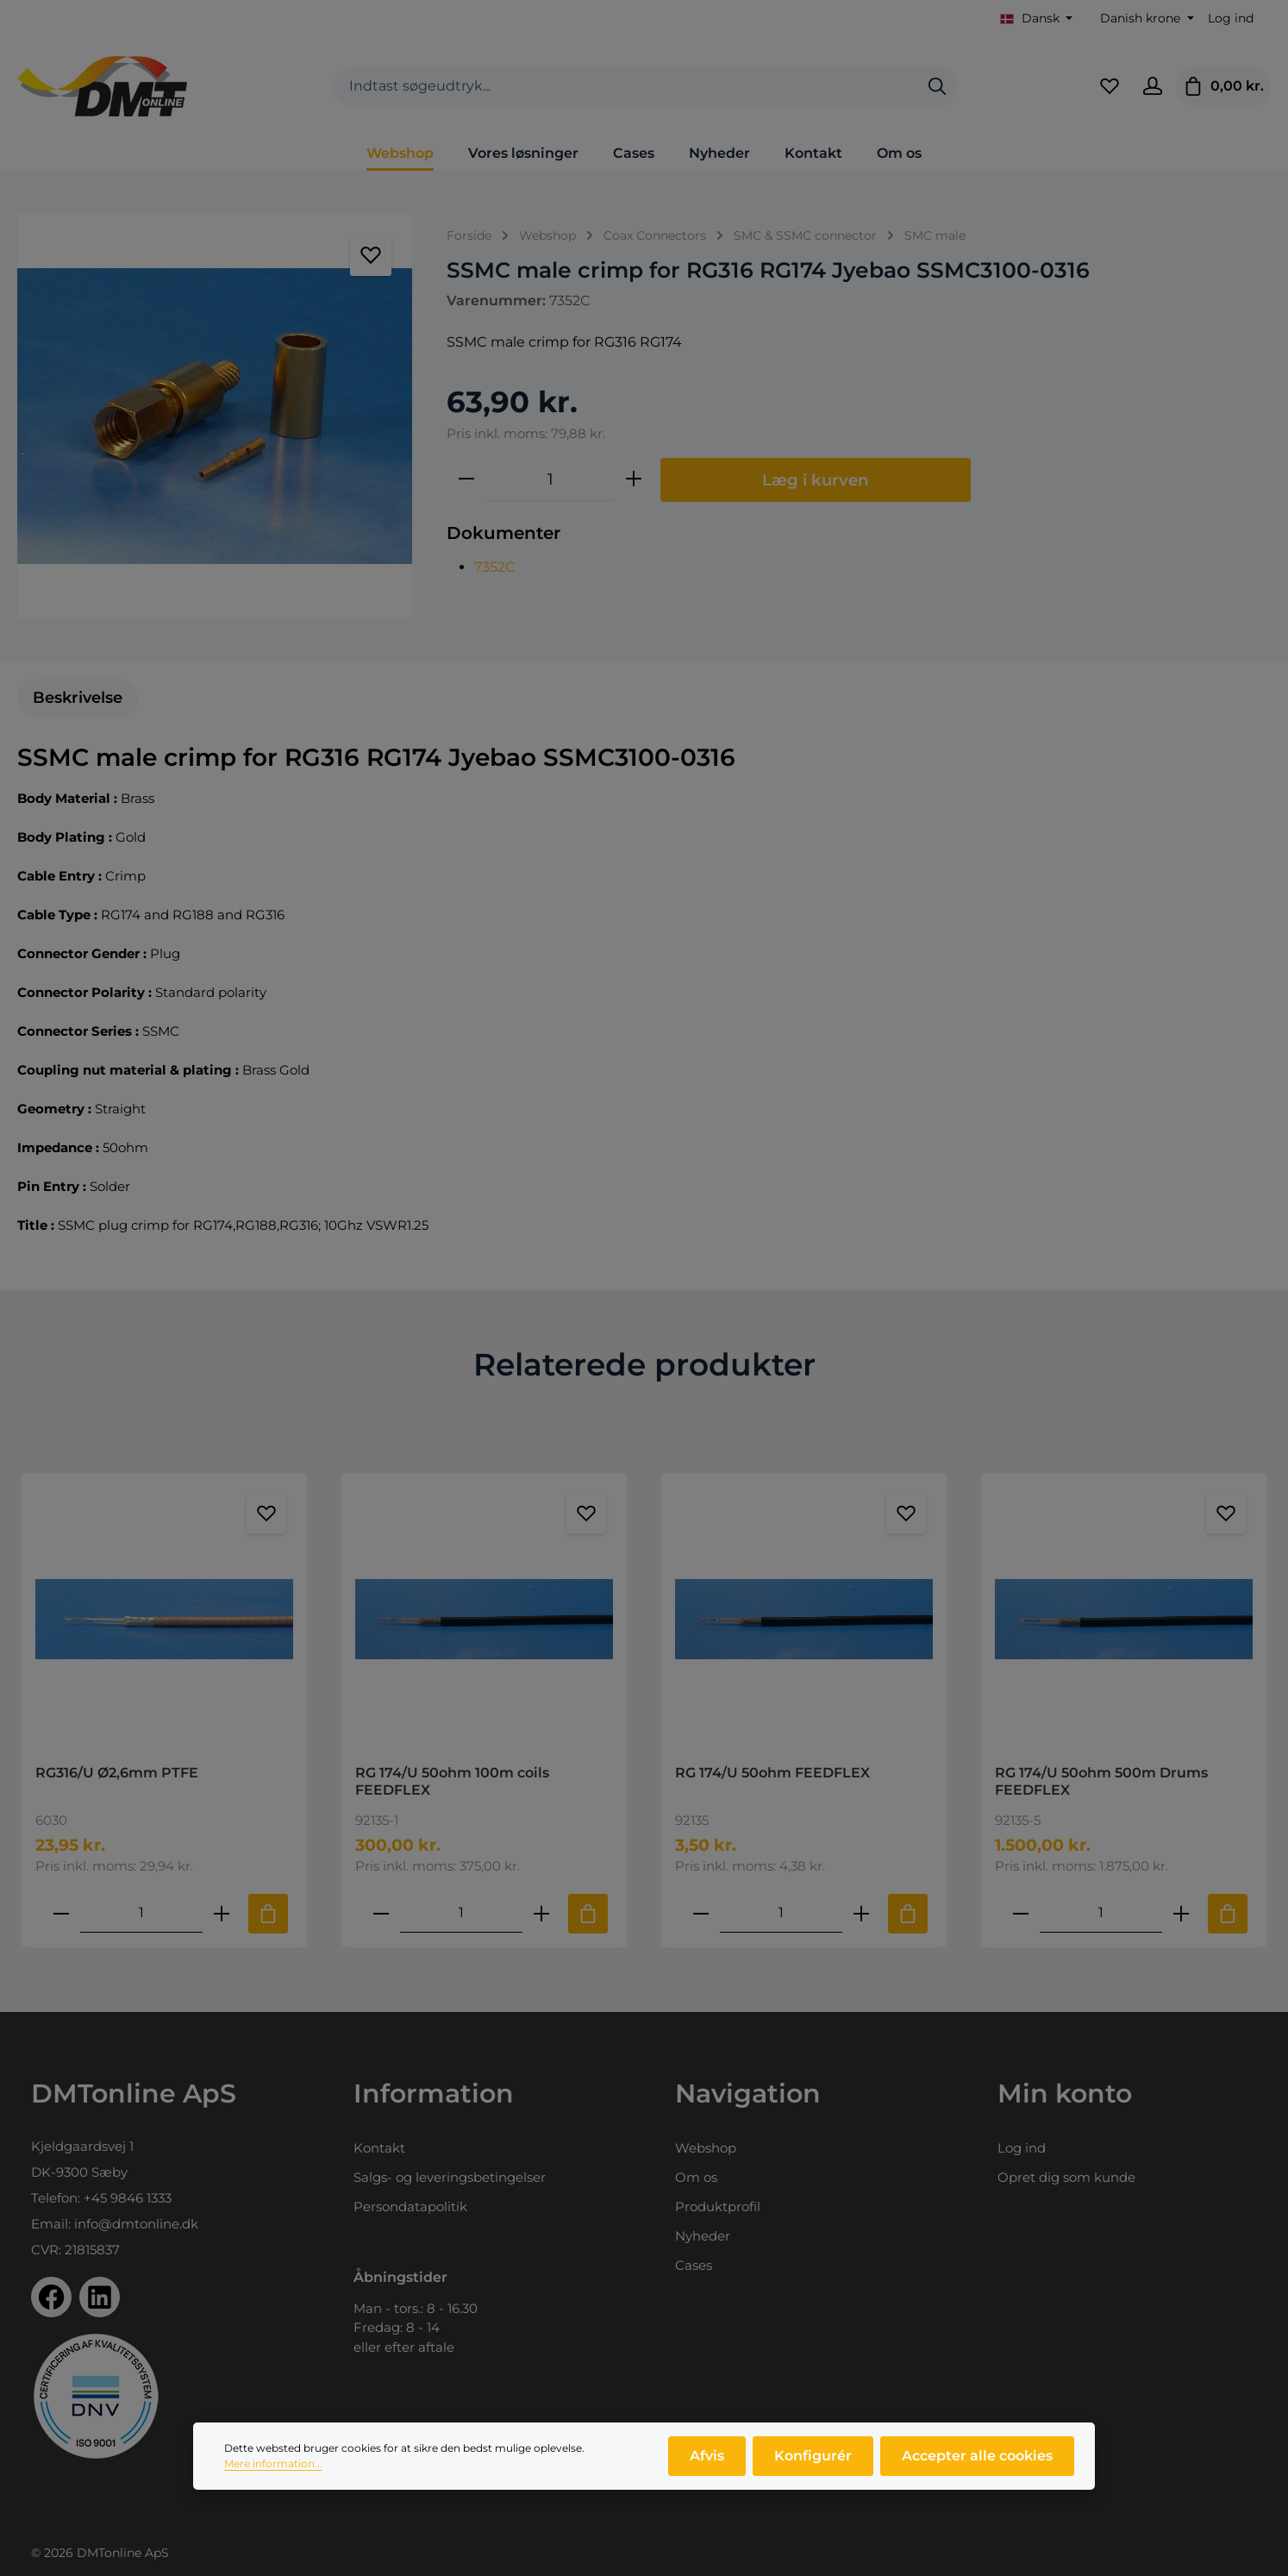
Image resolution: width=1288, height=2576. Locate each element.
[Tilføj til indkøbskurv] (268, 1914)
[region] (214, 416)
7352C (495, 567)
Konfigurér (813, 2462)
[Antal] (550, 479)
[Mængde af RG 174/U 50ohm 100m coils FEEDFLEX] (461, 1913)
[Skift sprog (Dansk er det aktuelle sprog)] (1037, 18)
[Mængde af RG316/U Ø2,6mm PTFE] (141, 1913)
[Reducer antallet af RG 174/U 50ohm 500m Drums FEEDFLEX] (1021, 1913)
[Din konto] (1152, 86)
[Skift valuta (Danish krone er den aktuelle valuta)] (1145, 18)
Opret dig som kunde (1066, 2177)
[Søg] (937, 86)
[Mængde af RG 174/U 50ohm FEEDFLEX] (781, 1913)
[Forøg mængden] (633, 479)
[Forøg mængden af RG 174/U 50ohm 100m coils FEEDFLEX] (541, 1913)
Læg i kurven (815, 480)
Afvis (707, 2462)
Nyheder (702, 2236)
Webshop (705, 2148)
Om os (696, 2177)
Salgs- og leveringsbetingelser (449, 2177)
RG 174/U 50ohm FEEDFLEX (772, 1772)
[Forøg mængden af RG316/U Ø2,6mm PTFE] (221, 1913)
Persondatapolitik (410, 2206)
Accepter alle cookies (977, 2462)
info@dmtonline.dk (136, 2224)
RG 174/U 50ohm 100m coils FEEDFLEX (452, 1781)
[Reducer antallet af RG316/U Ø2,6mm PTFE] (61, 1913)
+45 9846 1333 (128, 2198)
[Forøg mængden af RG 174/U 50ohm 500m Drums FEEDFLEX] (1181, 1913)
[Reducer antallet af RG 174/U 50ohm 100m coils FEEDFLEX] (381, 1913)
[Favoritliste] (1109, 86)
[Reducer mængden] (466, 479)
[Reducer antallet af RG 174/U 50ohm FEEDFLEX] (701, 1913)
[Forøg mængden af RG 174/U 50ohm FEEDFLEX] (861, 1913)
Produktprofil (717, 2206)
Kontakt (379, 2148)
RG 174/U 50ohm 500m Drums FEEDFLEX (1101, 1781)
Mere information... (273, 2469)
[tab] (77, 698)
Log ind (1231, 18)
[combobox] (625, 86)
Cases (693, 2265)
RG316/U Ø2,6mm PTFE (116, 1772)
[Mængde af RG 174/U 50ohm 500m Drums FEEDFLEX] (1101, 1913)
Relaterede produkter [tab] (644, 1364)
